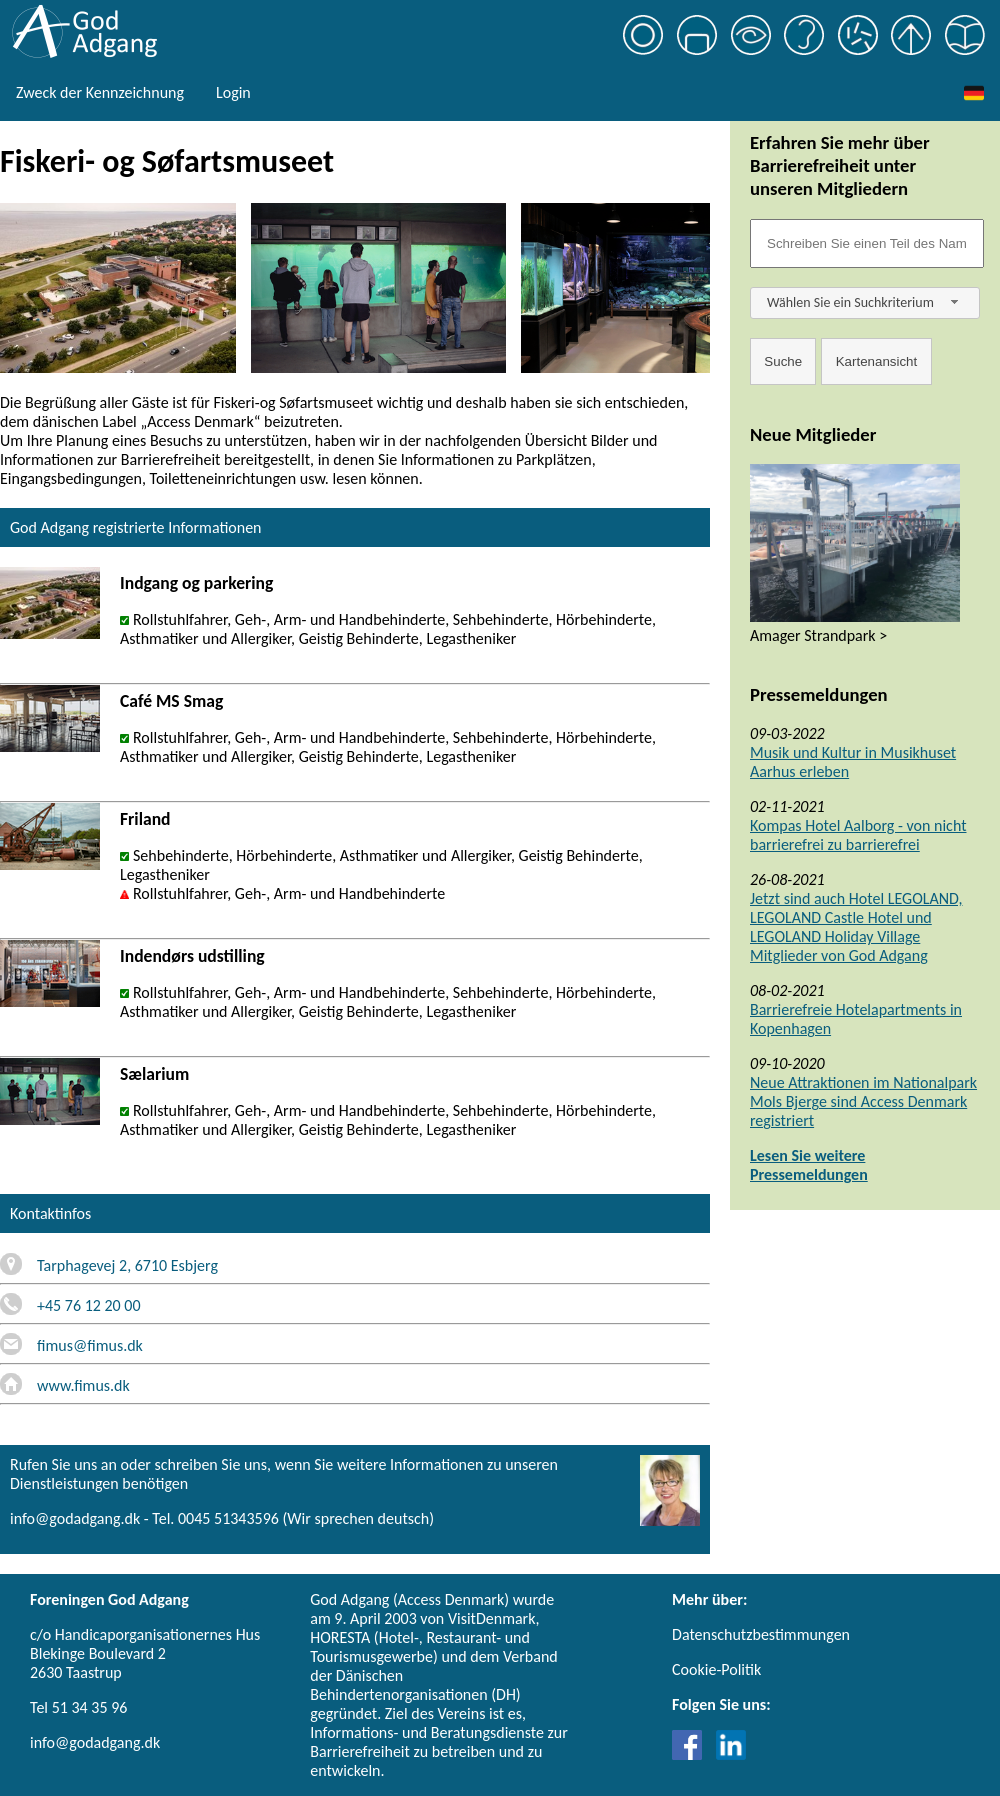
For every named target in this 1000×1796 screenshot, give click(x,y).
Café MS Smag (171, 701)
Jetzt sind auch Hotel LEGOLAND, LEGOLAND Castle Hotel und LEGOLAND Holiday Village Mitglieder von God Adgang (856, 927)
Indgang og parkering (196, 583)
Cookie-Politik (716, 1669)
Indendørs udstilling (192, 956)
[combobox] (865, 303)
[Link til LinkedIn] (731, 1754)
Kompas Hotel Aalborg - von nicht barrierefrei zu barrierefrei (858, 835)
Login (233, 92)
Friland (145, 819)
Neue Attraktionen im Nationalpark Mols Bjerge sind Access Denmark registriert (863, 1101)
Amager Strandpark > (818, 635)
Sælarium (154, 1074)
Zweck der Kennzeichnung (100, 92)
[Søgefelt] (867, 243)
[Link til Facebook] (692, 1754)
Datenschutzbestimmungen (761, 1634)
